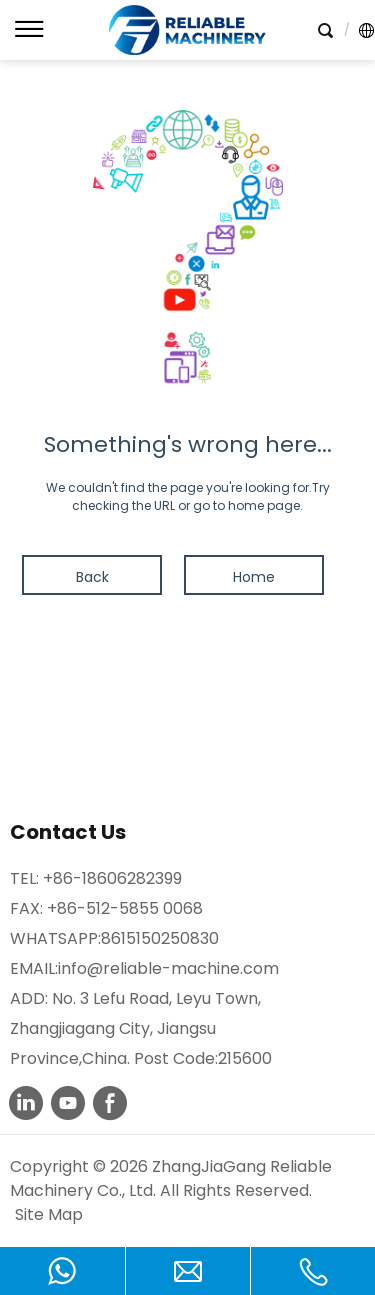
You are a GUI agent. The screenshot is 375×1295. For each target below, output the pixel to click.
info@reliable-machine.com (168, 968)
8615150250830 (160, 938)
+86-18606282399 (112, 878)
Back (92, 577)
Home (254, 577)
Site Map (49, 1214)
